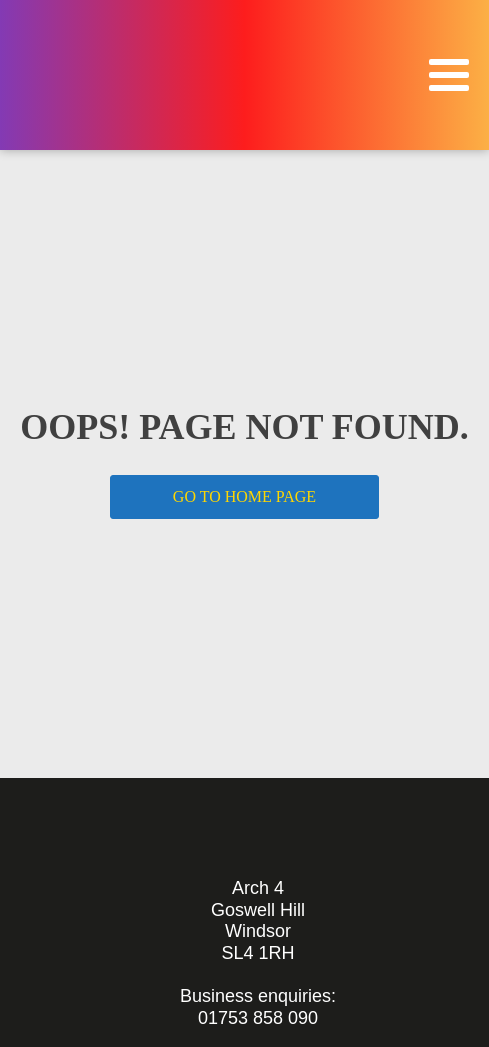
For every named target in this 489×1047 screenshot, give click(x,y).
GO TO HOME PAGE (244, 496)
